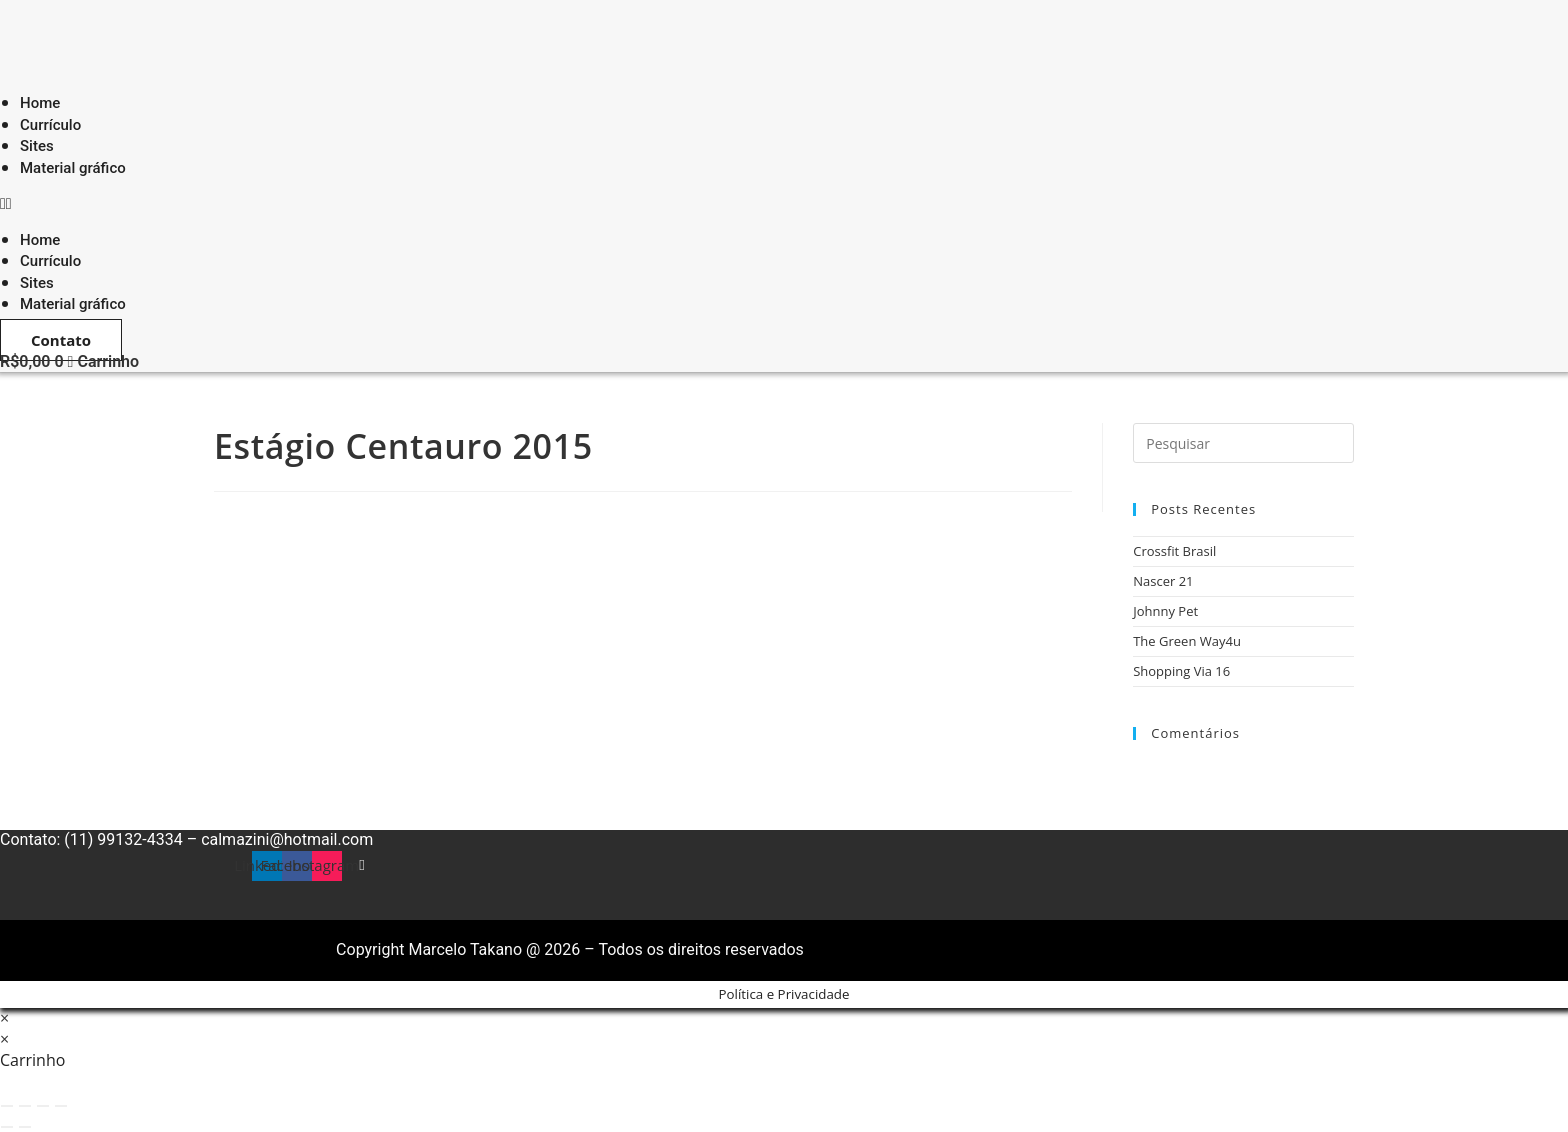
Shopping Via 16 (1181, 671)
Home (40, 240)
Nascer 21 (1163, 581)
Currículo (50, 261)
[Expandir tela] (25, 1106)
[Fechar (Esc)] (61, 1106)
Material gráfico (73, 168)
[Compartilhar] (43, 1106)
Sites (37, 283)
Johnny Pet (1165, 611)
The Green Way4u (1187, 641)
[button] (313, 203)
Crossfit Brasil (1174, 551)
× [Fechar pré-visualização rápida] (4, 1018)
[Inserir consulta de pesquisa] (1243, 443)
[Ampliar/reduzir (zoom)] (7, 1106)
